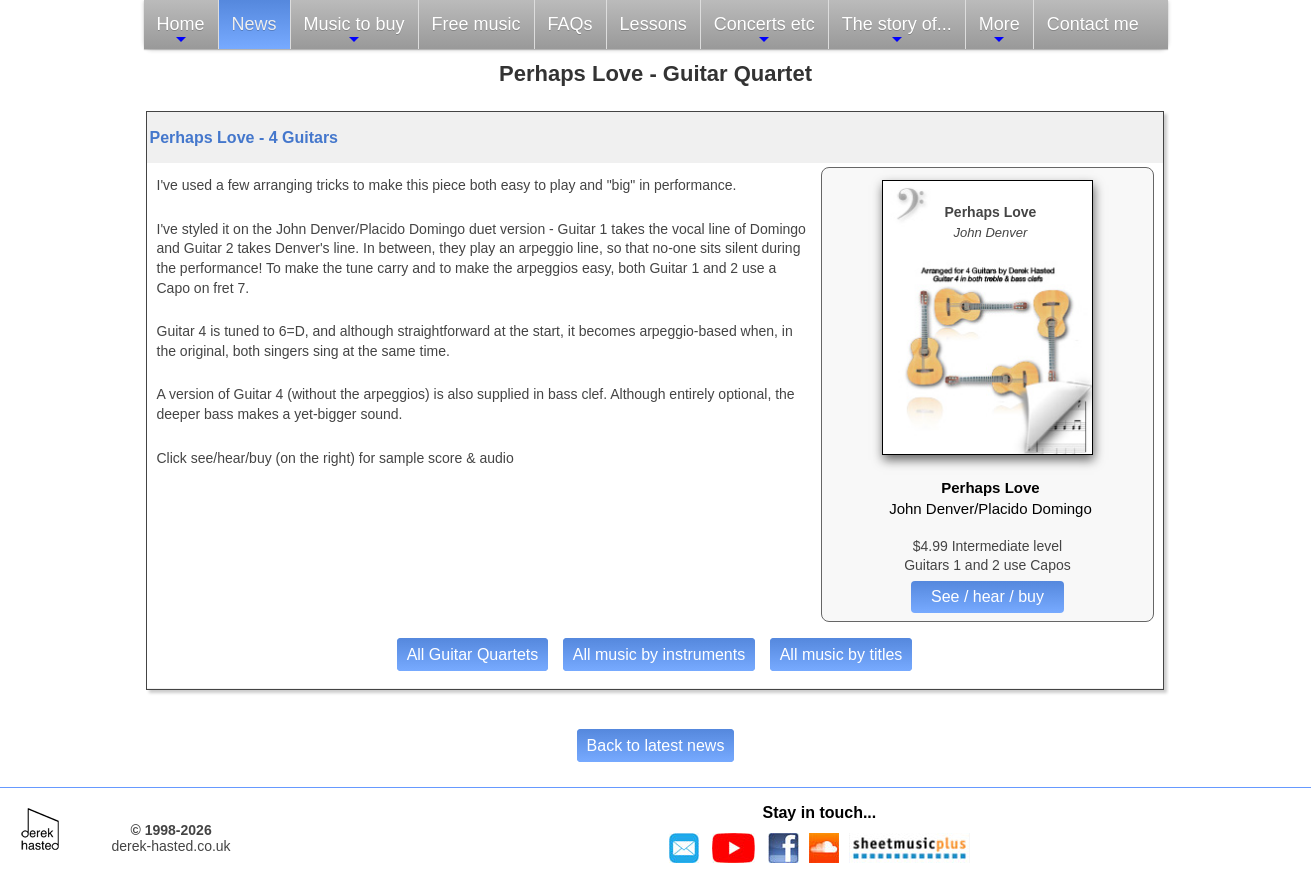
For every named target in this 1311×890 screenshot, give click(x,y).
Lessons (653, 24)
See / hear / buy (987, 596)
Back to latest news (656, 745)
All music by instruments (659, 654)
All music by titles (841, 654)
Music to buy (354, 30)
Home (181, 30)
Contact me (1093, 24)
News (254, 24)
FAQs (570, 24)
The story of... (897, 30)
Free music (476, 24)
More (999, 30)
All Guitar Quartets (473, 654)
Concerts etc (764, 30)
